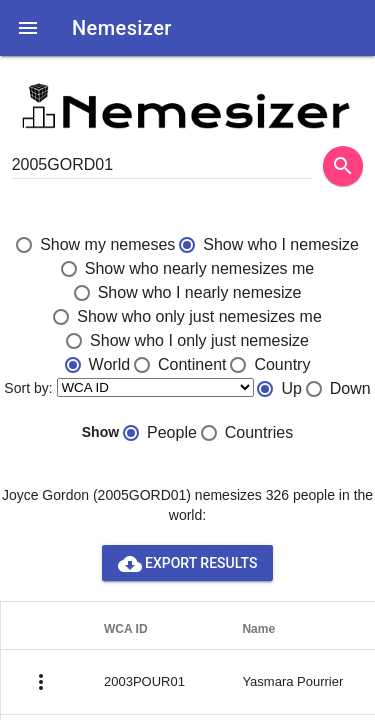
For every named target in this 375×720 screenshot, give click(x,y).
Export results (188, 563)
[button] (28, 28)
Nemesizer (122, 28)
